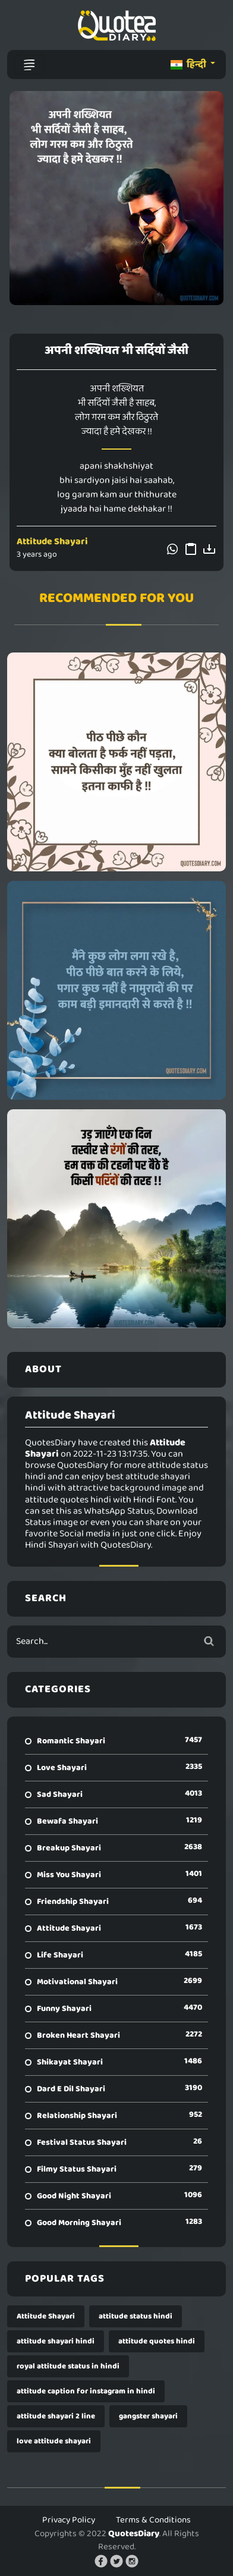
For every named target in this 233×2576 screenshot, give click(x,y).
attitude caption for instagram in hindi (86, 2391)
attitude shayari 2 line (56, 2416)
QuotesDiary (133, 2534)
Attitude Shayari (52, 541)
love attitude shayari (54, 2441)
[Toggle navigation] (29, 65)
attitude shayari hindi (56, 2341)
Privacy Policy (68, 2520)
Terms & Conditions (153, 2520)
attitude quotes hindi (156, 2341)
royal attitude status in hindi (68, 2366)
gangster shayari (148, 2416)
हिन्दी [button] (189, 64)
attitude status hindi (135, 2316)
